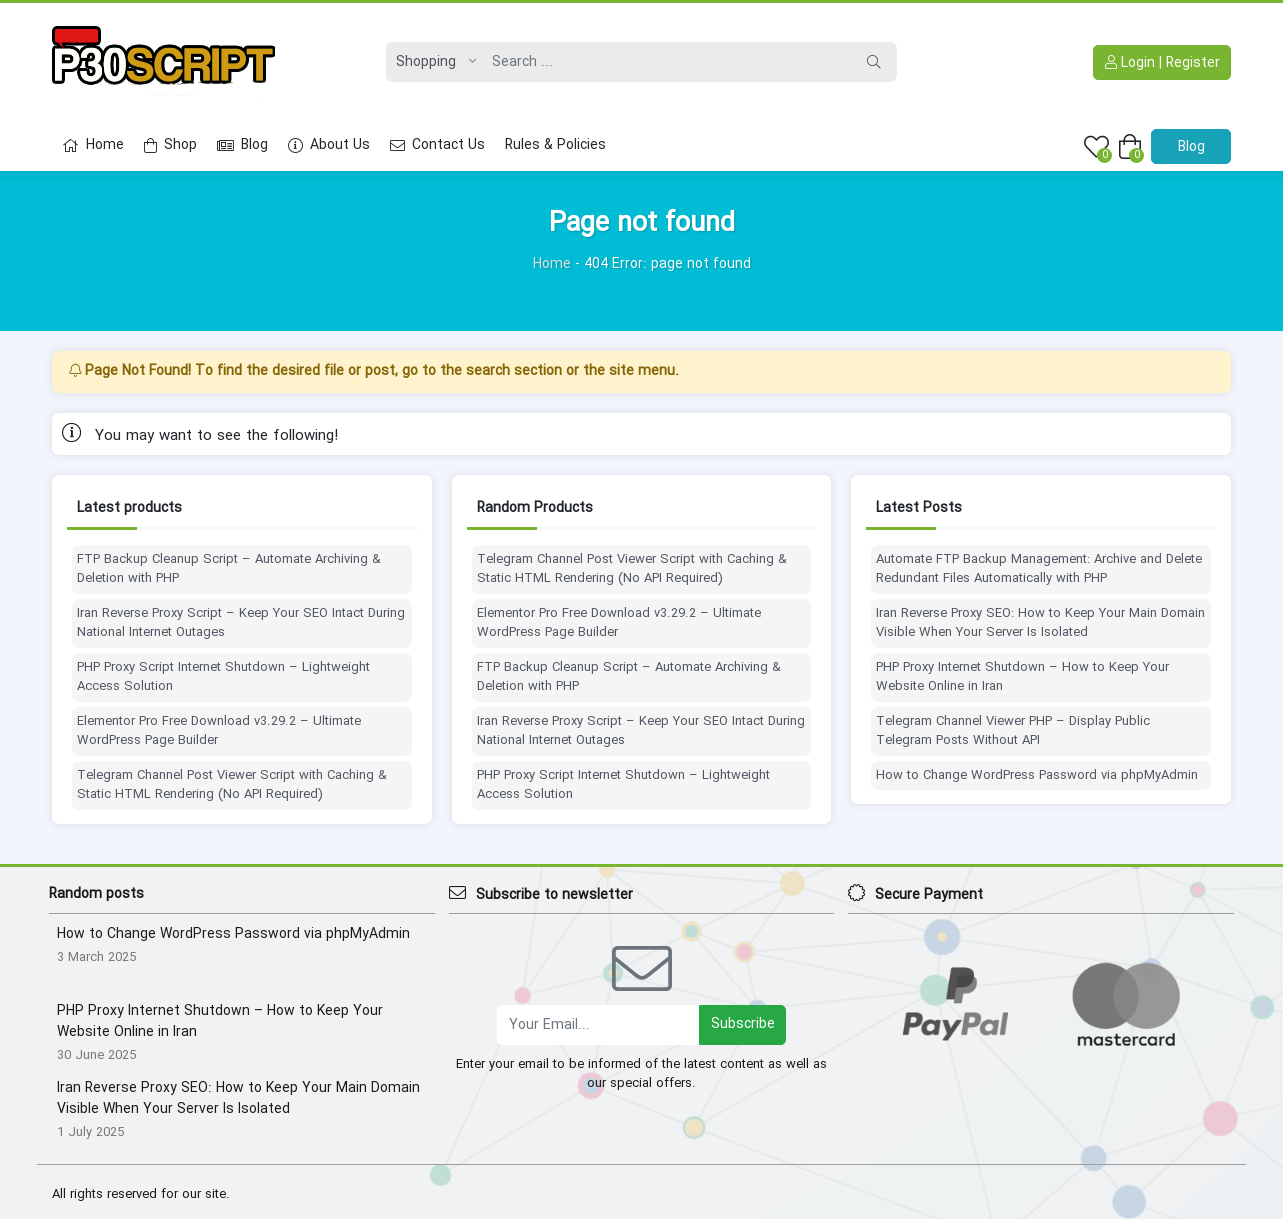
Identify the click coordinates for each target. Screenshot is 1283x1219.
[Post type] (431, 62)
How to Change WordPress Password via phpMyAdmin (1037, 776)
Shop (170, 145)
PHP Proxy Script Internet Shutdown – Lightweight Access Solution (223, 677)
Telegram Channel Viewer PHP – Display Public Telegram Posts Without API (1013, 731)
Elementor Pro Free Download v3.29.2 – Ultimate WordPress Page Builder (219, 731)
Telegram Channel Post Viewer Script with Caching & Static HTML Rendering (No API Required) (232, 785)
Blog (242, 145)
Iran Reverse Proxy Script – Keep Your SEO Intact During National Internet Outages (241, 623)
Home (93, 145)
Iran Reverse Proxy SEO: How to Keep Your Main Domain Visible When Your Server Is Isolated (1040, 623)
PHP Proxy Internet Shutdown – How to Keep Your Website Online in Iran (1022, 677)
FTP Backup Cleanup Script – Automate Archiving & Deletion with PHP (229, 569)
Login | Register (1162, 63)
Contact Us (437, 145)
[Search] (667, 62)
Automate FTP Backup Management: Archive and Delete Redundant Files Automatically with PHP (1039, 569)
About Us (329, 145)
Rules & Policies (555, 145)
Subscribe (743, 1024)
